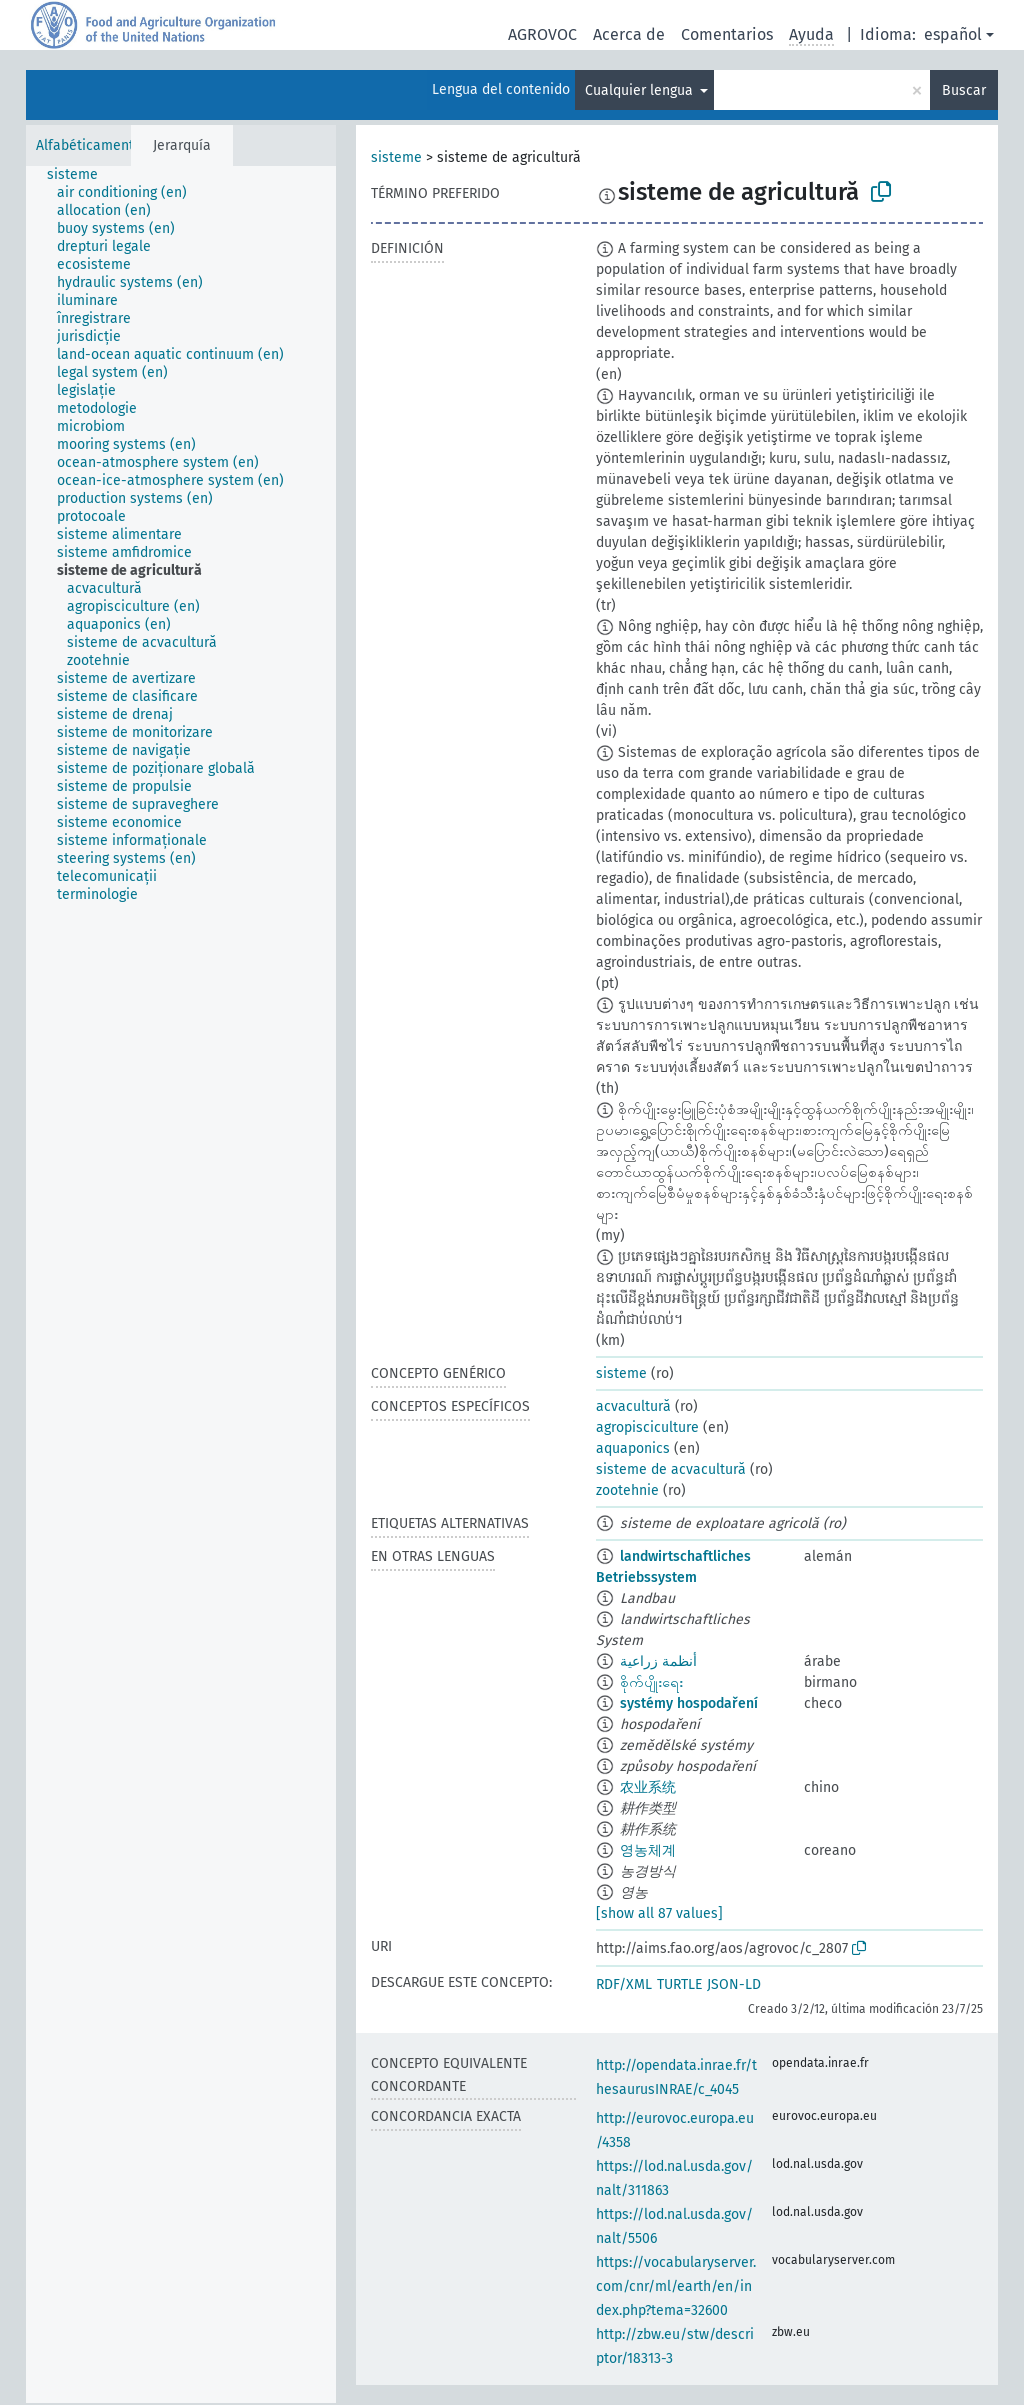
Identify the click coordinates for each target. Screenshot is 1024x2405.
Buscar (964, 90)
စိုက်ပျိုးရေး (651, 1682)
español (953, 34)
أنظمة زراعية (658, 1661)
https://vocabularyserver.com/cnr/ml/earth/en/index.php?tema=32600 (676, 2286)
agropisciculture (647, 1427)
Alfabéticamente (89, 145)
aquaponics (633, 1448)
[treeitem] (81, 175)
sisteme (396, 157)
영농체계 (648, 1850)
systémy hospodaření (689, 1703)
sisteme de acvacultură (671, 1469)
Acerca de (629, 34)
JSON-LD (734, 1984)
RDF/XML (624, 1984)
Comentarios (727, 34)
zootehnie (627, 1490)
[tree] (181, 1284)
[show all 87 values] (659, 1913)
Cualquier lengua (641, 90)
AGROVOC (542, 34)
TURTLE (679, 1984)
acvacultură (633, 1406)
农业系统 (648, 1787)
